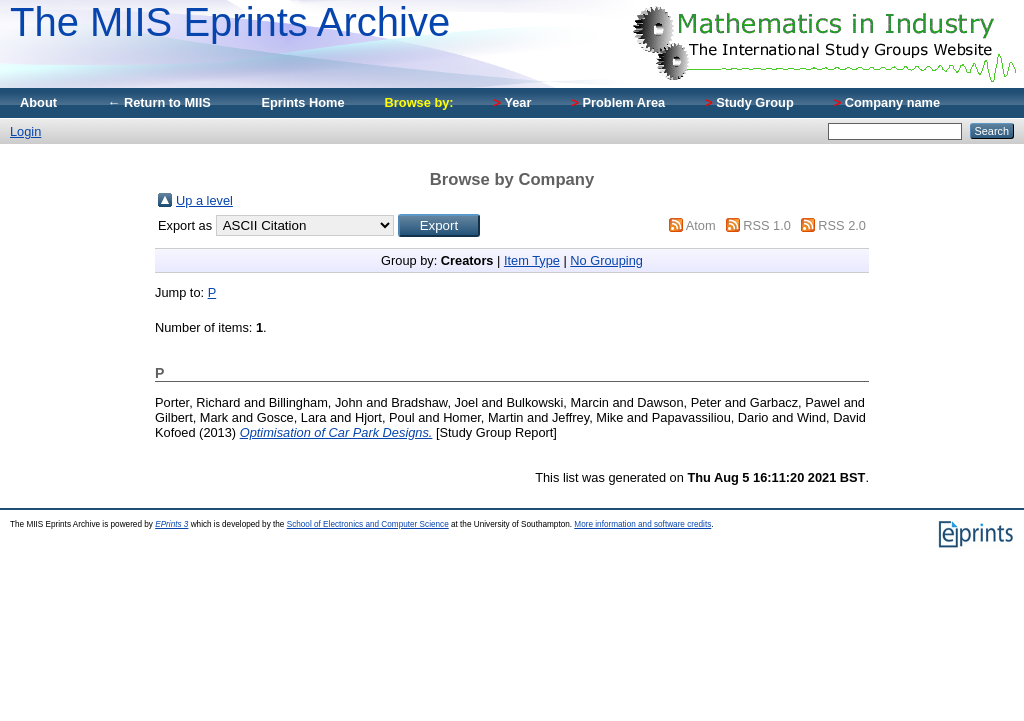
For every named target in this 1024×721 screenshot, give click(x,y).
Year (513, 102)
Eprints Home (302, 102)
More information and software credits (642, 524)
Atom (701, 225)
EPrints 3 (171, 524)
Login (25, 131)
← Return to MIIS (159, 102)
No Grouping (606, 260)
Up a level (204, 200)
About (38, 102)
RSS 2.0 (842, 225)
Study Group (749, 102)
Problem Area (618, 102)
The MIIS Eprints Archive (230, 22)
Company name (887, 102)
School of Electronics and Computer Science (368, 524)
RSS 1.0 (767, 225)
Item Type (532, 260)
